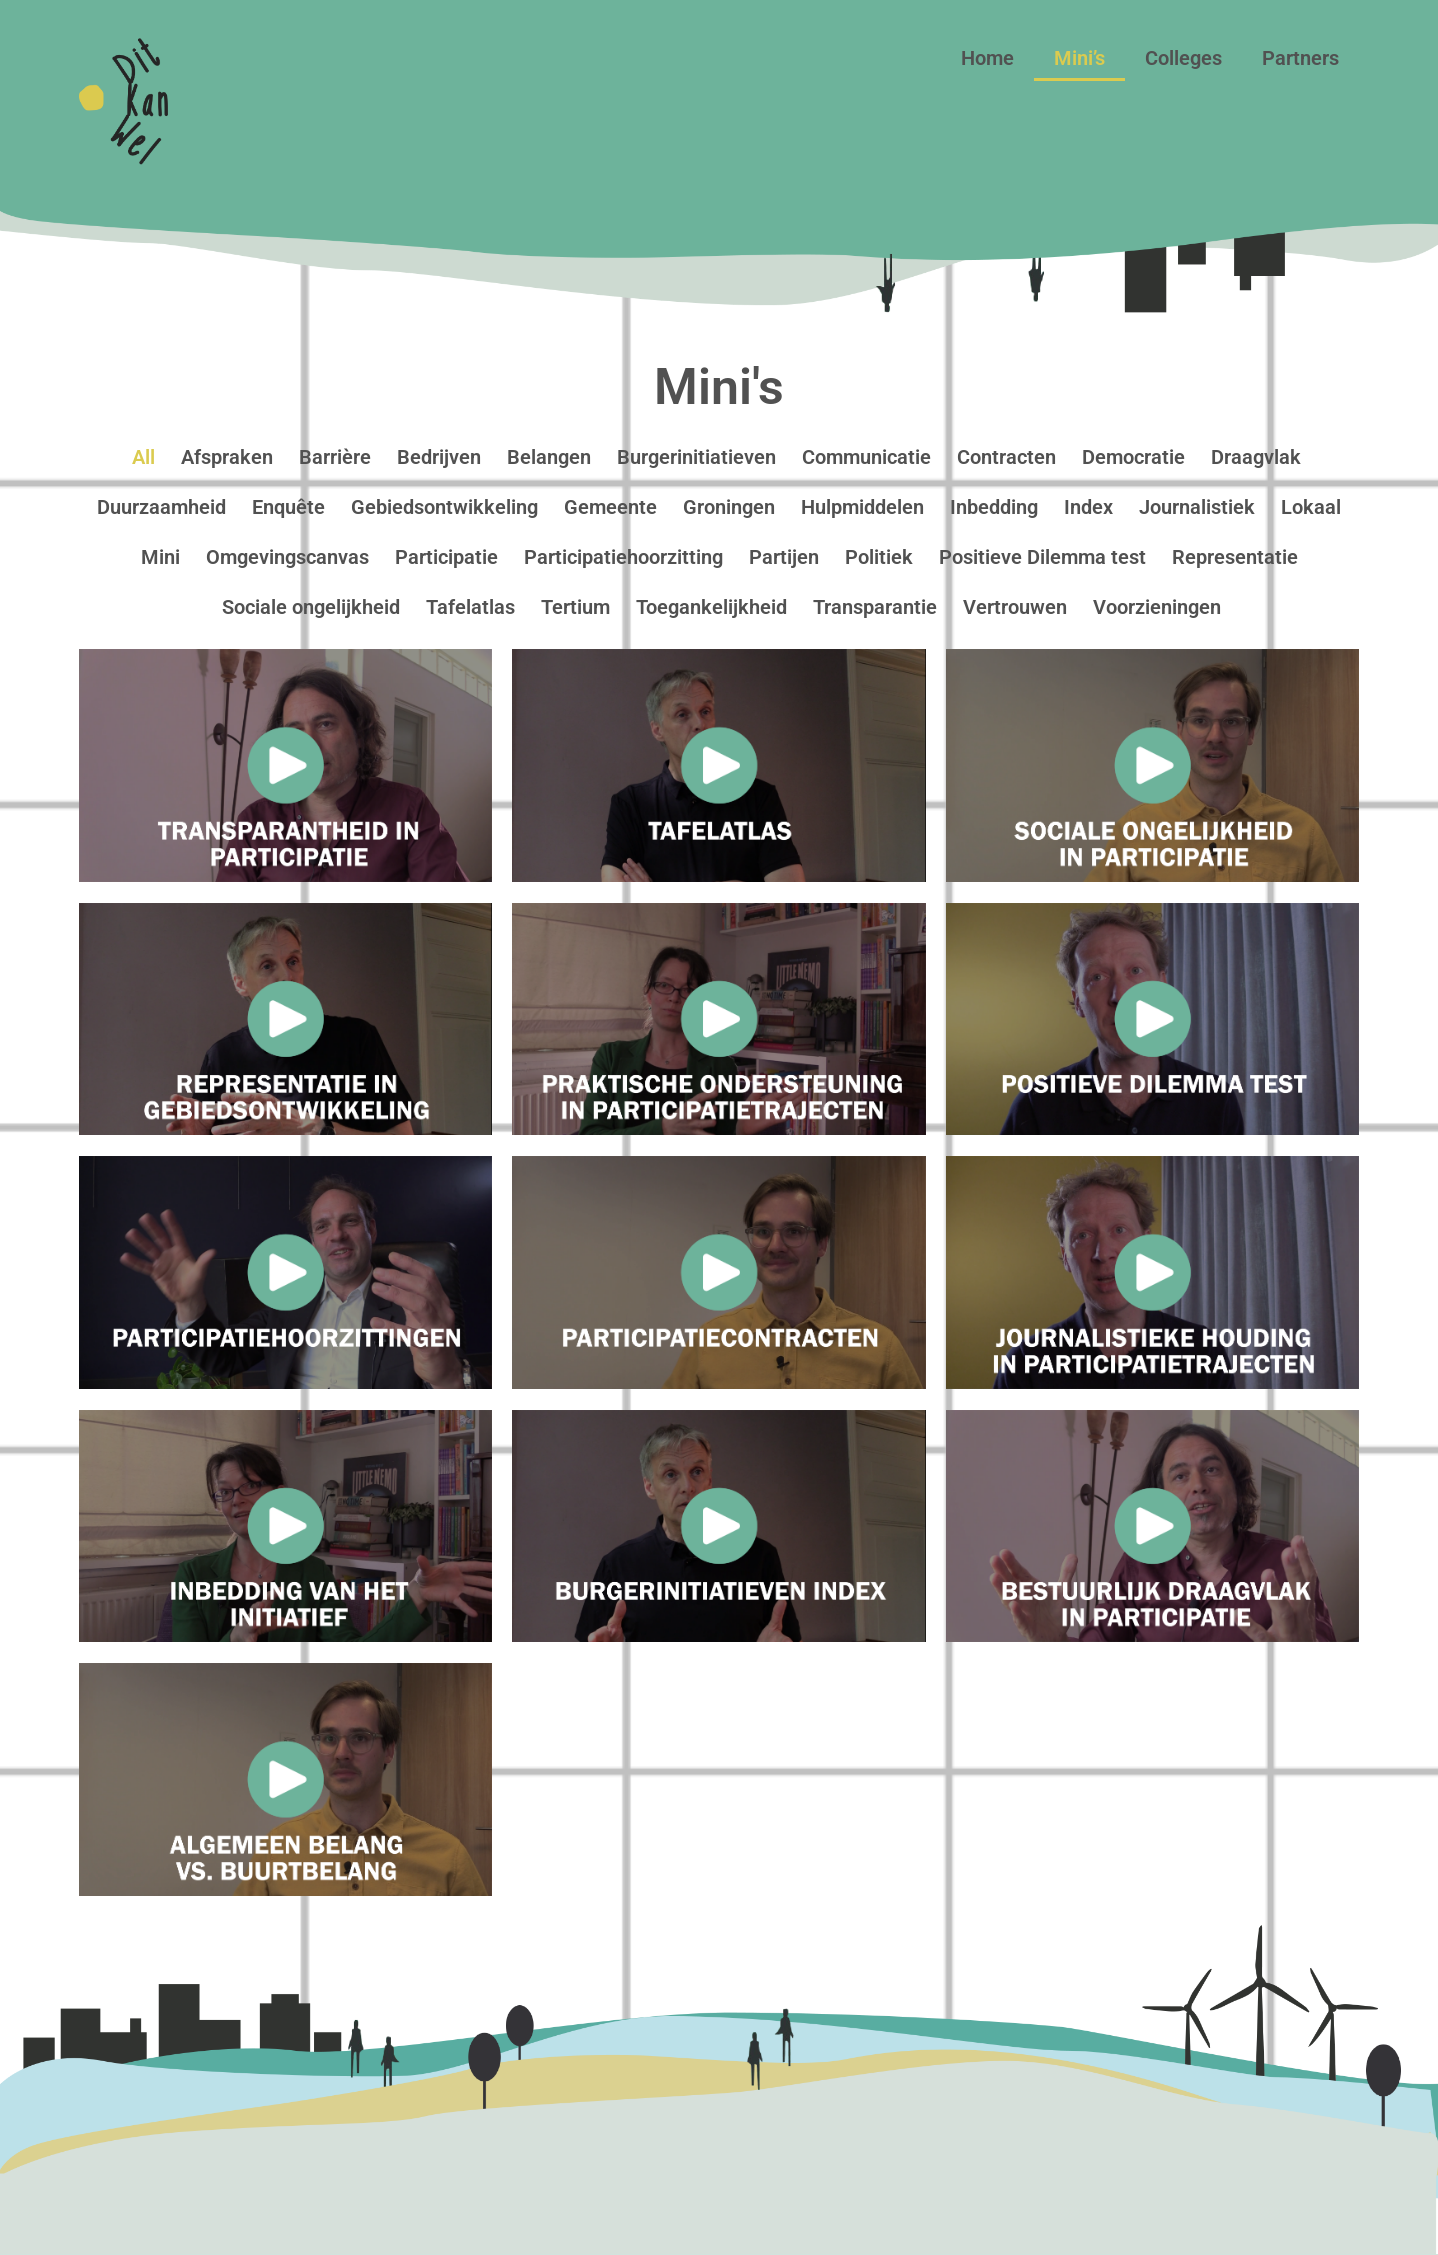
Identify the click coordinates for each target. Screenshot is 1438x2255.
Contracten (1006, 457)
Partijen (784, 557)
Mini (160, 557)
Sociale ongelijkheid (311, 607)
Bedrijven (439, 457)
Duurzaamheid (161, 507)
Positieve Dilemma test (1042, 557)
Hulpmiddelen (862, 507)
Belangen (549, 457)
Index (1088, 507)
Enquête (288, 507)
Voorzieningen (1157, 607)
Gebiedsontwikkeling (444, 507)
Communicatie (866, 457)
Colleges (1183, 58)
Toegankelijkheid (711, 607)
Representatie (1235, 557)
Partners (1300, 58)
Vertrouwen (1015, 607)
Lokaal (1311, 507)
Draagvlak (1256, 457)
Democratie (1133, 457)
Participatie (446, 557)
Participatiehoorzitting (623, 557)
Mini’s (1079, 58)
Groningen (729, 507)
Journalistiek (1197, 507)
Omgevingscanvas (287, 557)
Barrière (335, 457)
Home (987, 58)
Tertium (575, 607)
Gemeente (610, 507)
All (143, 457)
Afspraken (227, 457)
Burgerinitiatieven (696, 457)
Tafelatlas (470, 607)
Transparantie (875, 607)
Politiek (879, 557)
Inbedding (994, 507)
